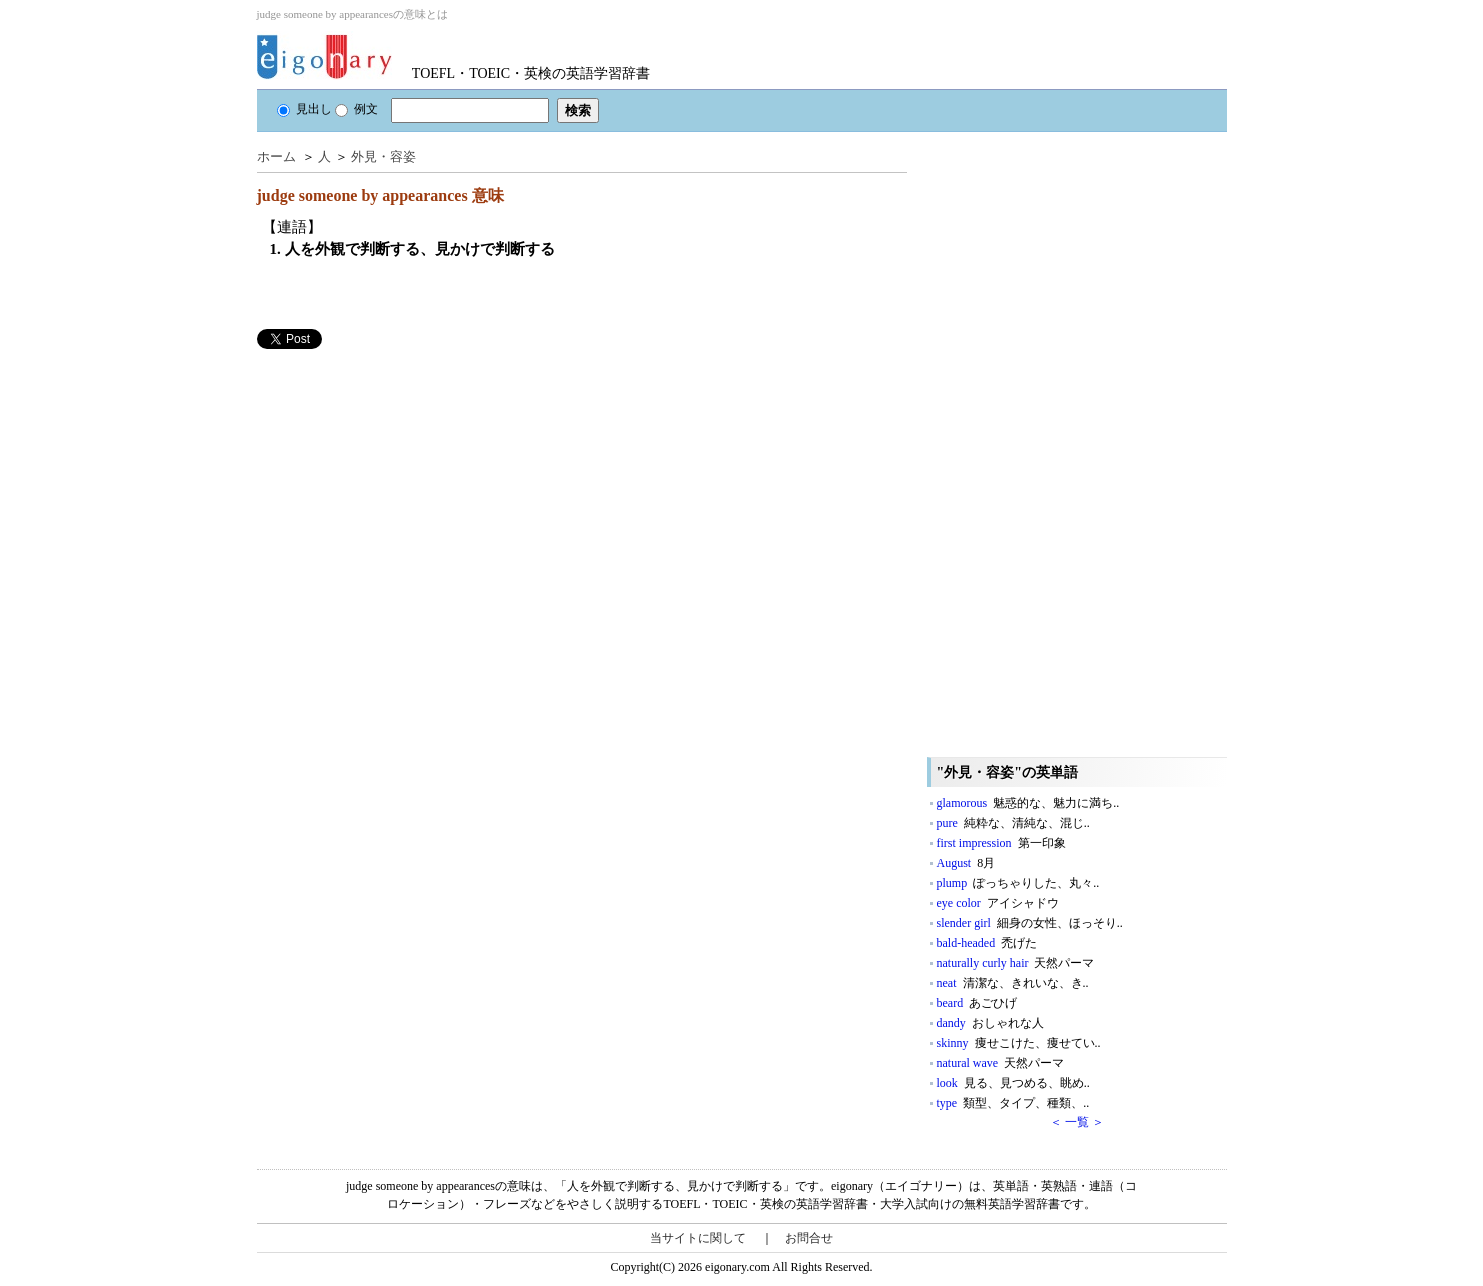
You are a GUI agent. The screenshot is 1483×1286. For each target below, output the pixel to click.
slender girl (1030, 923)
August (966, 863)
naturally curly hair (1016, 963)
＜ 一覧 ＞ (1077, 1122)
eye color (998, 903)
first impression (1001, 843)
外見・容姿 (383, 156)
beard (977, 1003)
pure (1013, 823)
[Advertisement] (407, 489)
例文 (356, 109)
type (1013, 1103)
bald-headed (987, 943)
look (1013, 1083)
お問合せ (809, 1238)
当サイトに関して (698, 1238)
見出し (304, 109)
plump (1018, 883)
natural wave (1001, 1063)
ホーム (276, 156)
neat (1013, 983)
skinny (1019, 1043)
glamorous (1028, 803)
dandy (990, 1023)
